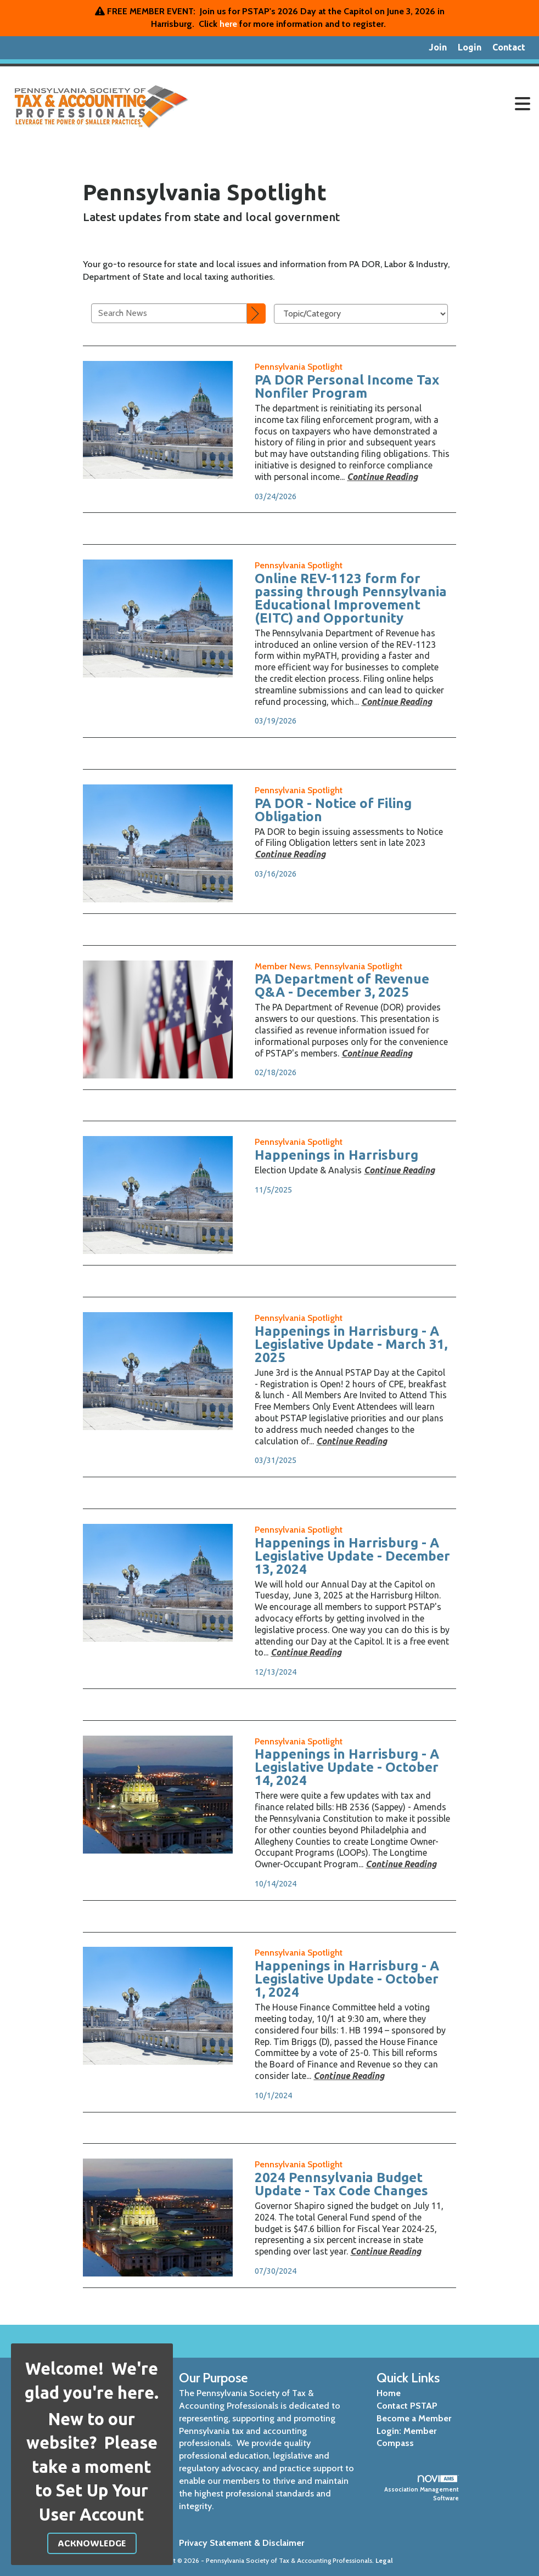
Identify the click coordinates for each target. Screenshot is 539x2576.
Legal (384, 2560)
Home (389, 2393)
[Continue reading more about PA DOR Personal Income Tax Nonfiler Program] (382, 477)
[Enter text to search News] (169, 313)
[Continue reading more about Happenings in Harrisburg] (399, 1170)
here (228, 24)
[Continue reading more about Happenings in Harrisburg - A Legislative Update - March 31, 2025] (351, 1441)
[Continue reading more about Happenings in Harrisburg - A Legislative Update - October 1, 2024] (348, 2076)
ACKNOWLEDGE (92, 2543)
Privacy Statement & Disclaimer (241, 2543)
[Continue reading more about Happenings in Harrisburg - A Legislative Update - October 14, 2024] (401, 1864)
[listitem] (437, 47)
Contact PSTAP (407, 2405)
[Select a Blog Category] (361, 314)
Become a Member (414, 2418)
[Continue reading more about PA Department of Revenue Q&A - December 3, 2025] (376, 1053)
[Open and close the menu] (368, 104)
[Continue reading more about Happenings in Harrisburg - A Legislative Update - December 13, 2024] (306, 1652)
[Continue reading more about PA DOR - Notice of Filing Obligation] (290, 854)
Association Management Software (422, 2488)
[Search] (256, 313)
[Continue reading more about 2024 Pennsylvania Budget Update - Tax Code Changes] (385, 2251)
